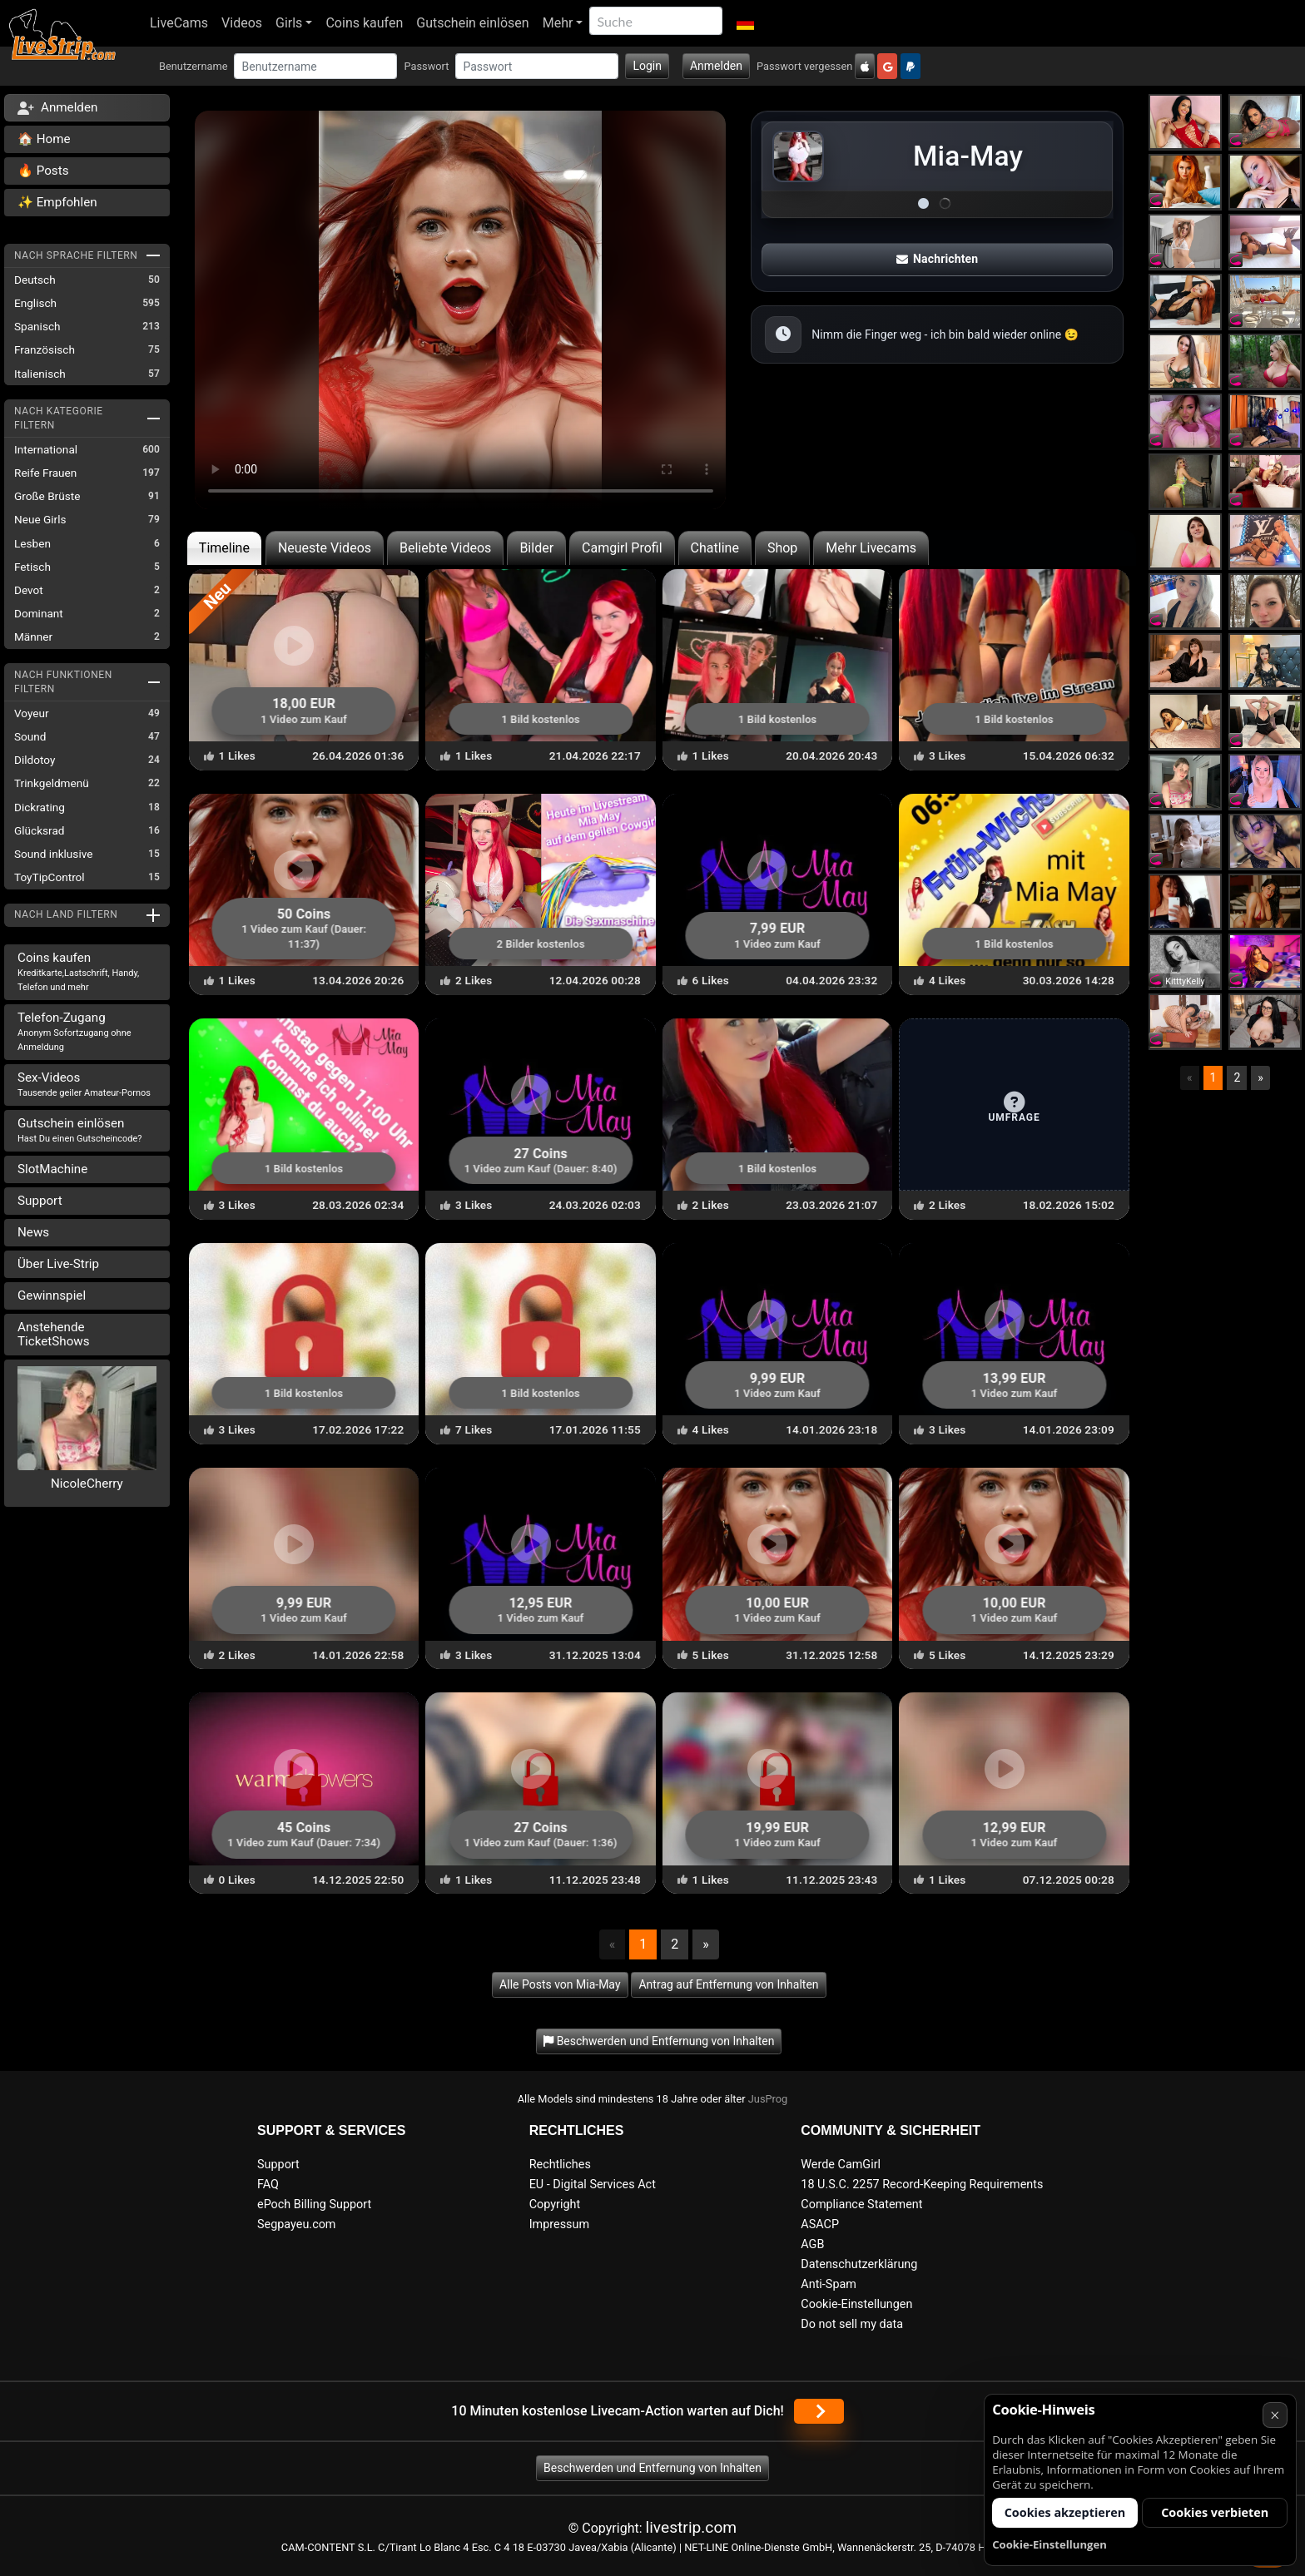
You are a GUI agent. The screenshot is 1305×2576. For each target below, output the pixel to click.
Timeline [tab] (224, 548)
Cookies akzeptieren (1065, 2512)
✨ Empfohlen (57, 202)
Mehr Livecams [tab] (871, 548)
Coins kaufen (364, 23)
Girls (288, 23)
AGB (812, 2244)
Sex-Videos (84, 1084)
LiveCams (179, 23)
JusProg (768, 2099)
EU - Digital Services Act (592, 2184)
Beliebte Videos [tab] (445, 548)
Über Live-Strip (58, 1263)
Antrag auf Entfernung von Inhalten (728, 1984)
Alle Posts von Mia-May (559, 1984)
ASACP (820, 2224)
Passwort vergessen (804, 66)
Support (39, 1200)
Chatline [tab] (715, 548)
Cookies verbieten (1214, 2512)
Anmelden (716, 65)
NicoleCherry (87, 1483)
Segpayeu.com (296, 2224)
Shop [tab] (782, 548)
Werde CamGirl (841, 2164)
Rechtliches (560, 2164)
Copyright (554, 2204)
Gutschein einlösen (472, 23)
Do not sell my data (852, 2324)
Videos (241, 23)
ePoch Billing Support (314, 2204)
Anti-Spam (828, 2284)
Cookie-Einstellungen (856, 2304)
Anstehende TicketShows (53, 1334)
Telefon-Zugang (74, 1031)
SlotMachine (52, 1169)
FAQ (268, 2184)
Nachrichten (937, 258)
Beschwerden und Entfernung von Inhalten (652, 2467)
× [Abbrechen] (1274, 2415)
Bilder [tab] (536, 548)
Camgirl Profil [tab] (622, 548)
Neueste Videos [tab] (324, 548)
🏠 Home (44, 138)
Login (647, 65)
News (33, 1232)
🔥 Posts (42, 170)
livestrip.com (691, 2527)
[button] (744, 23)
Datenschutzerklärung (859, 2264)
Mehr (558, 23)
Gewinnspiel (51, 1295)
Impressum (559, 2224)
